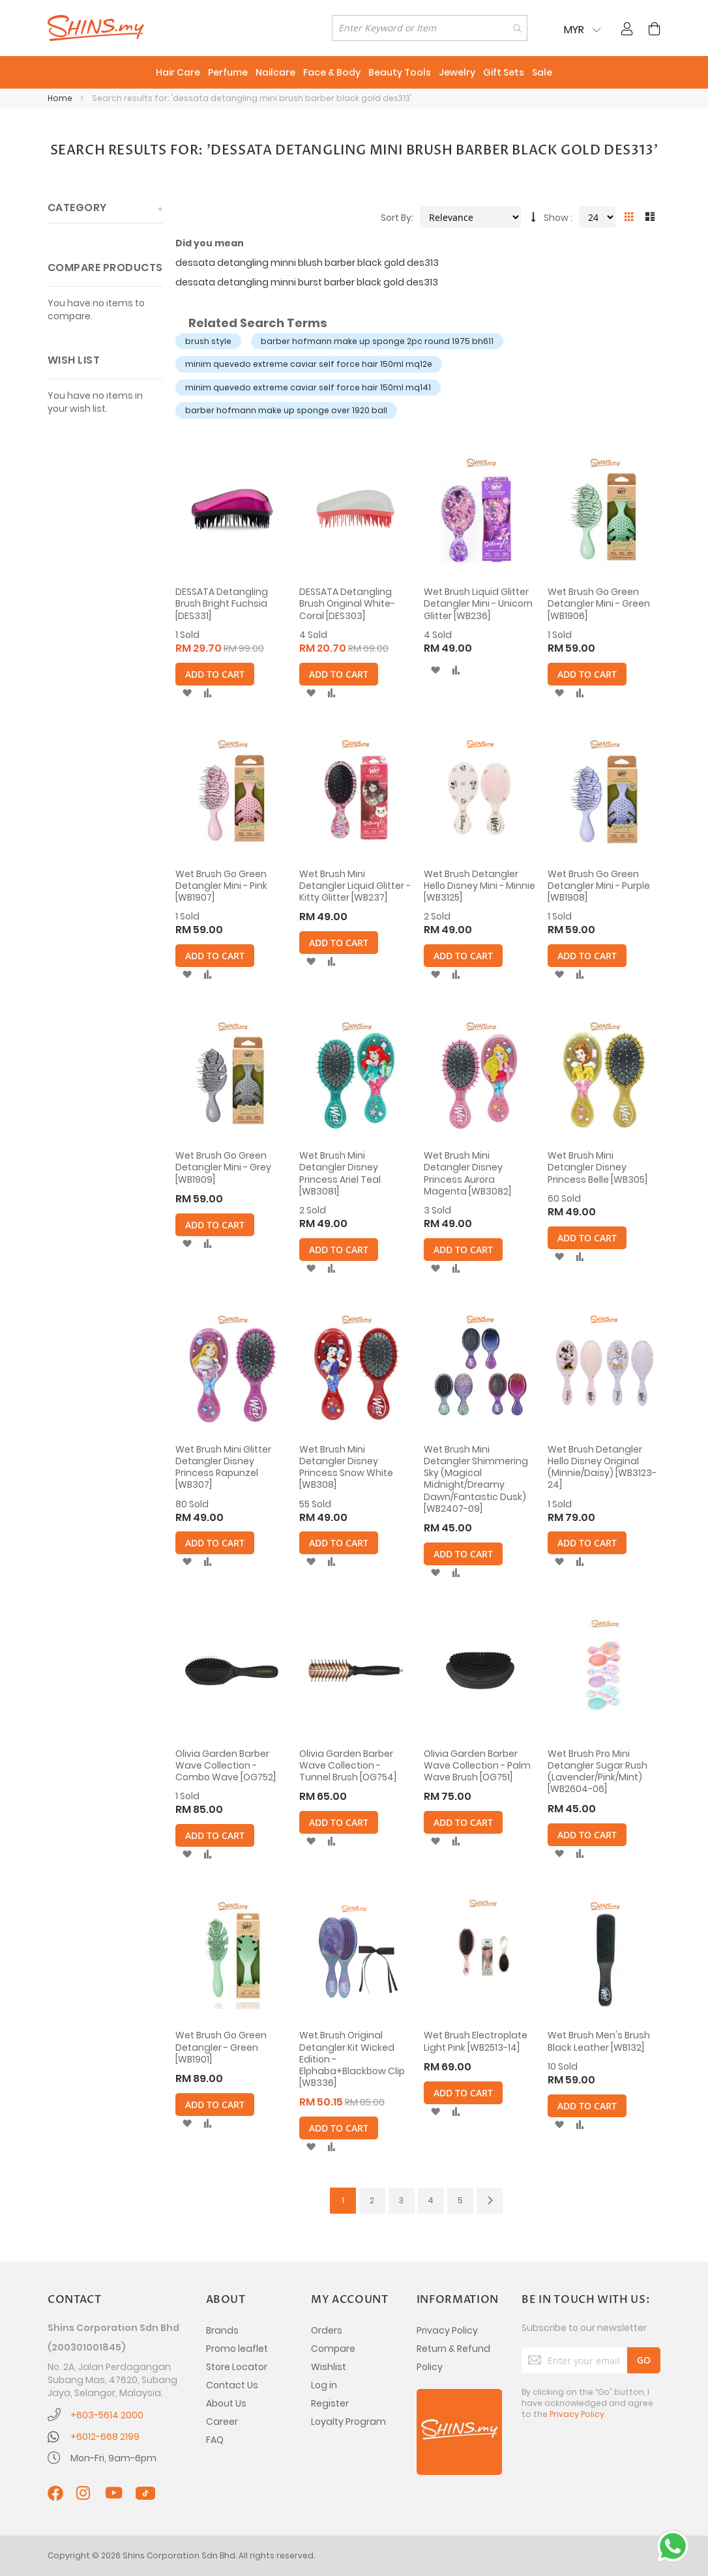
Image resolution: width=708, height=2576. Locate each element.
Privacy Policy (447, 2330)
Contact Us (232, 2385)
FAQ (215, 2439)
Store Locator (236, 2366)
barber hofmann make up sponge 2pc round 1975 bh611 (377, 341)
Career (222, 2421)
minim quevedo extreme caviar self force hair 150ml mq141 (308, 387)
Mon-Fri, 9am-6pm (113, 2458)
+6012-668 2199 (105, 2436)
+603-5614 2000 (106, 2415)
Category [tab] (77, 207)
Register (330, 2403)
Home (61, 98)
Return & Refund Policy (453, 2357)
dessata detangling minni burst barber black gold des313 (306, 282)
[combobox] (429, 28)
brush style (208, 341)
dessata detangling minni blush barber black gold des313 (307, 262)
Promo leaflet (237, 2348)
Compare (333, 2348)
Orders (326, 2330)
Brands (222, 2330)
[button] (186, 693)
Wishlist (328, 2366)
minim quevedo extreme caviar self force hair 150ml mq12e (308, 363)
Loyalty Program (348, 2421)
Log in (324, 2385)
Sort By (396, 217)
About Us (226, 2403)
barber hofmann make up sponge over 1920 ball (286, 410)
